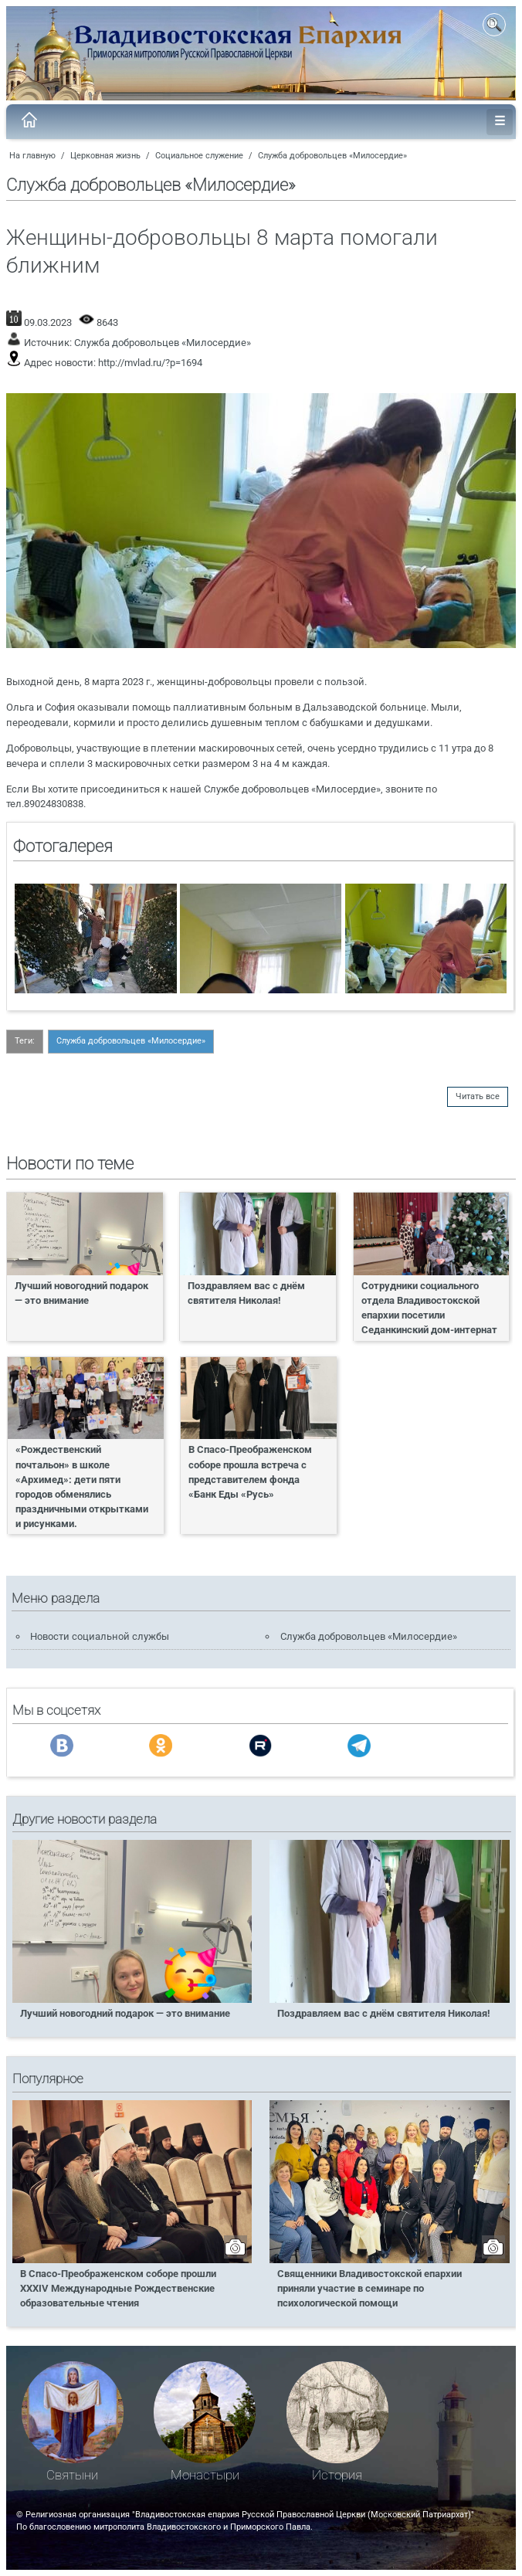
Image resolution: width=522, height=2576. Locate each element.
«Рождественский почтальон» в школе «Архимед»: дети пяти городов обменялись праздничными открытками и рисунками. (81, 1486)
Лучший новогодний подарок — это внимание (81, 1293)
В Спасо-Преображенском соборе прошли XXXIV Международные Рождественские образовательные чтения (118, 2288)
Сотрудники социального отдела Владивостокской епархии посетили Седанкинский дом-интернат (429, 1308)
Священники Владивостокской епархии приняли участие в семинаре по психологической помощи (369, 2288)
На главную (32, 156)
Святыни (72, 2475)
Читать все (478, 1096)
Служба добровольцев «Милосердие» (332, 156)
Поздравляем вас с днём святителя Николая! (246, 1293)
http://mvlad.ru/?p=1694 (150, 362)
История (337, 2475)
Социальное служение (199, 156)
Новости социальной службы (99, 1636)
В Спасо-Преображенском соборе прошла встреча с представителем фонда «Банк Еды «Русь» (250, 1471)
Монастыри (205, 2475)
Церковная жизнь (105, 156)
